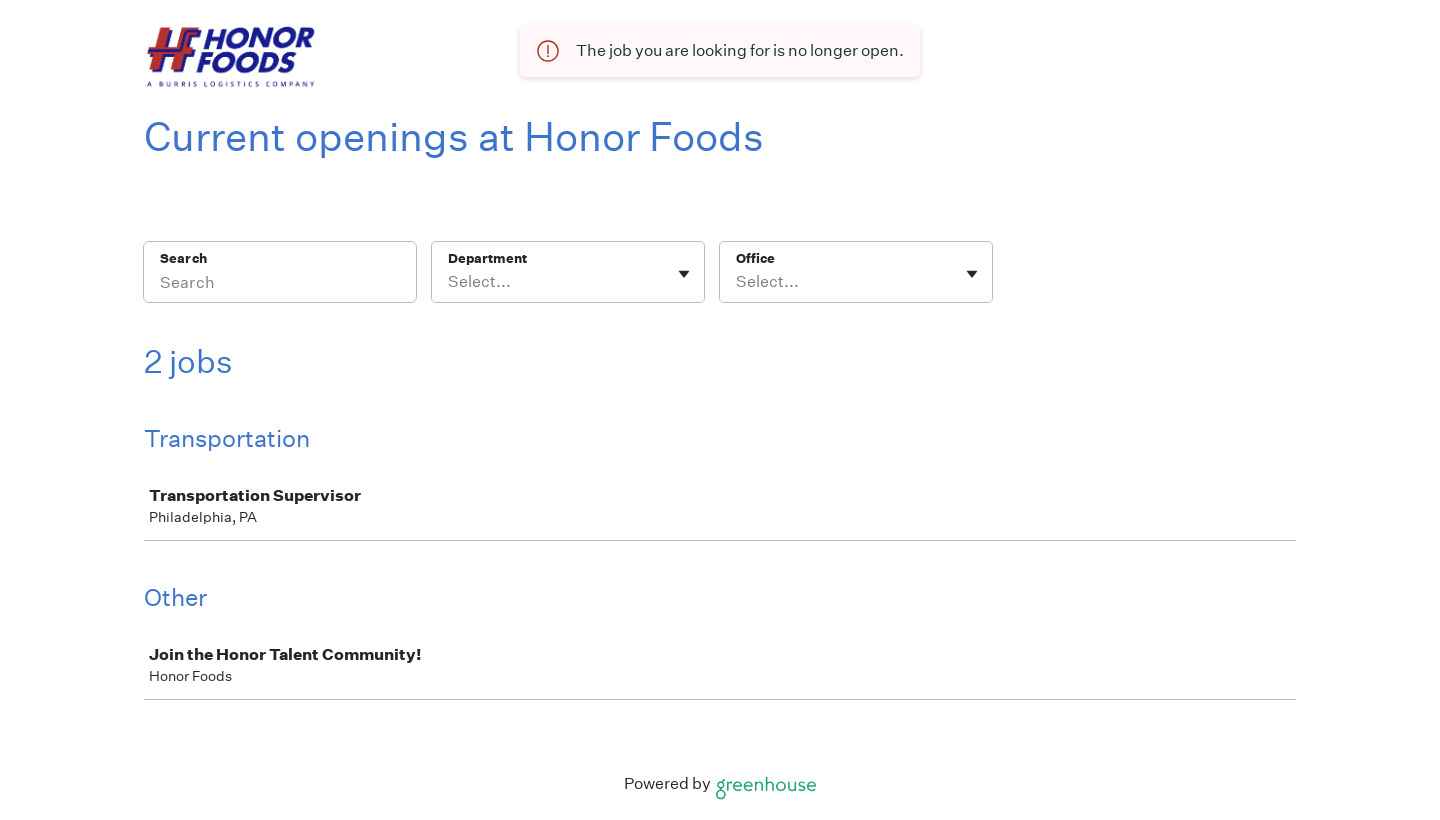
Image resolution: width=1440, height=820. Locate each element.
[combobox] (449, 282)
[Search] (280, 285)
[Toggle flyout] (684, 274)
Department (487, 258)
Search (183, 258)
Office (755, 258)
